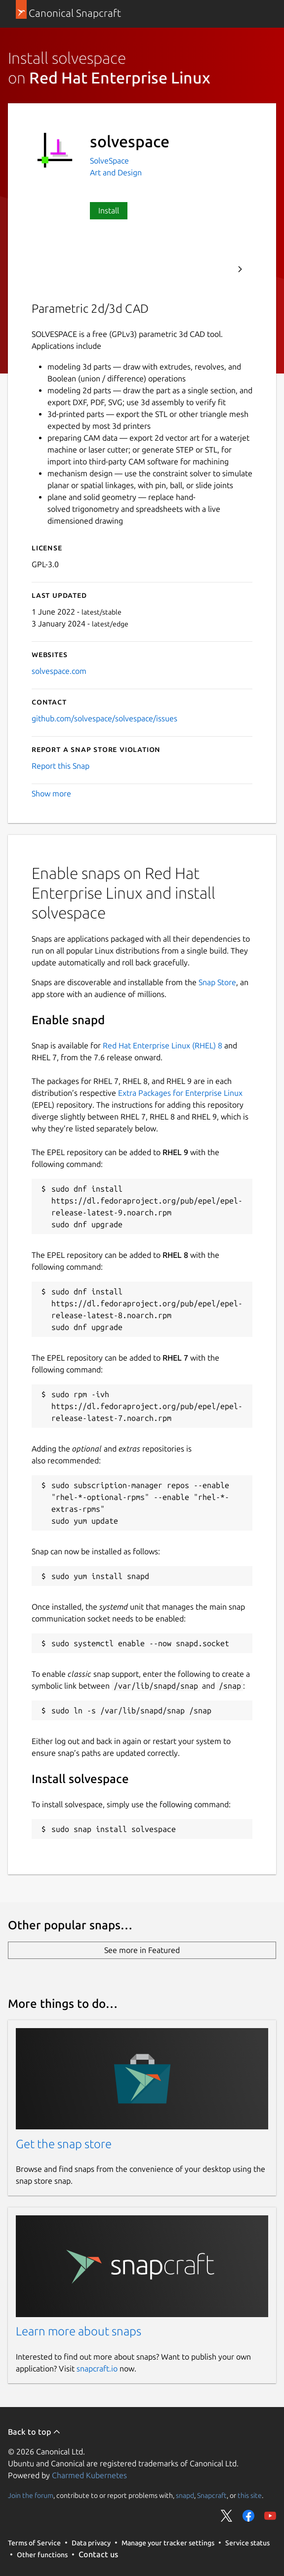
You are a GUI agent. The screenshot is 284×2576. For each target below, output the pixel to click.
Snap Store (217, 982)
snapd (185, 2495)
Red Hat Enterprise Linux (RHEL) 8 (162, 1045)
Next (240, 269)
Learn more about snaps (78, 2331)
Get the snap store (64, 2144)
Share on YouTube (270, 2516)
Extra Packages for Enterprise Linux (180, 1092)
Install (108, 210)
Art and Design (116, 172)
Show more (51, 793)
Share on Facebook (248, 2516)
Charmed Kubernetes (89, 2475)
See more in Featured (142, 1950)
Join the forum (30, 2495)
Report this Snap (60, 765)
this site (250, 2495)
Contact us (98, 2554)
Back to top (34, 2431)
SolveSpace (109, 160)
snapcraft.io (97, 2368)
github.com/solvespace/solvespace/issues (104, 718)
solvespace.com (59, 670)
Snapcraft (212, 2495)
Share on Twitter (227, 2516)
